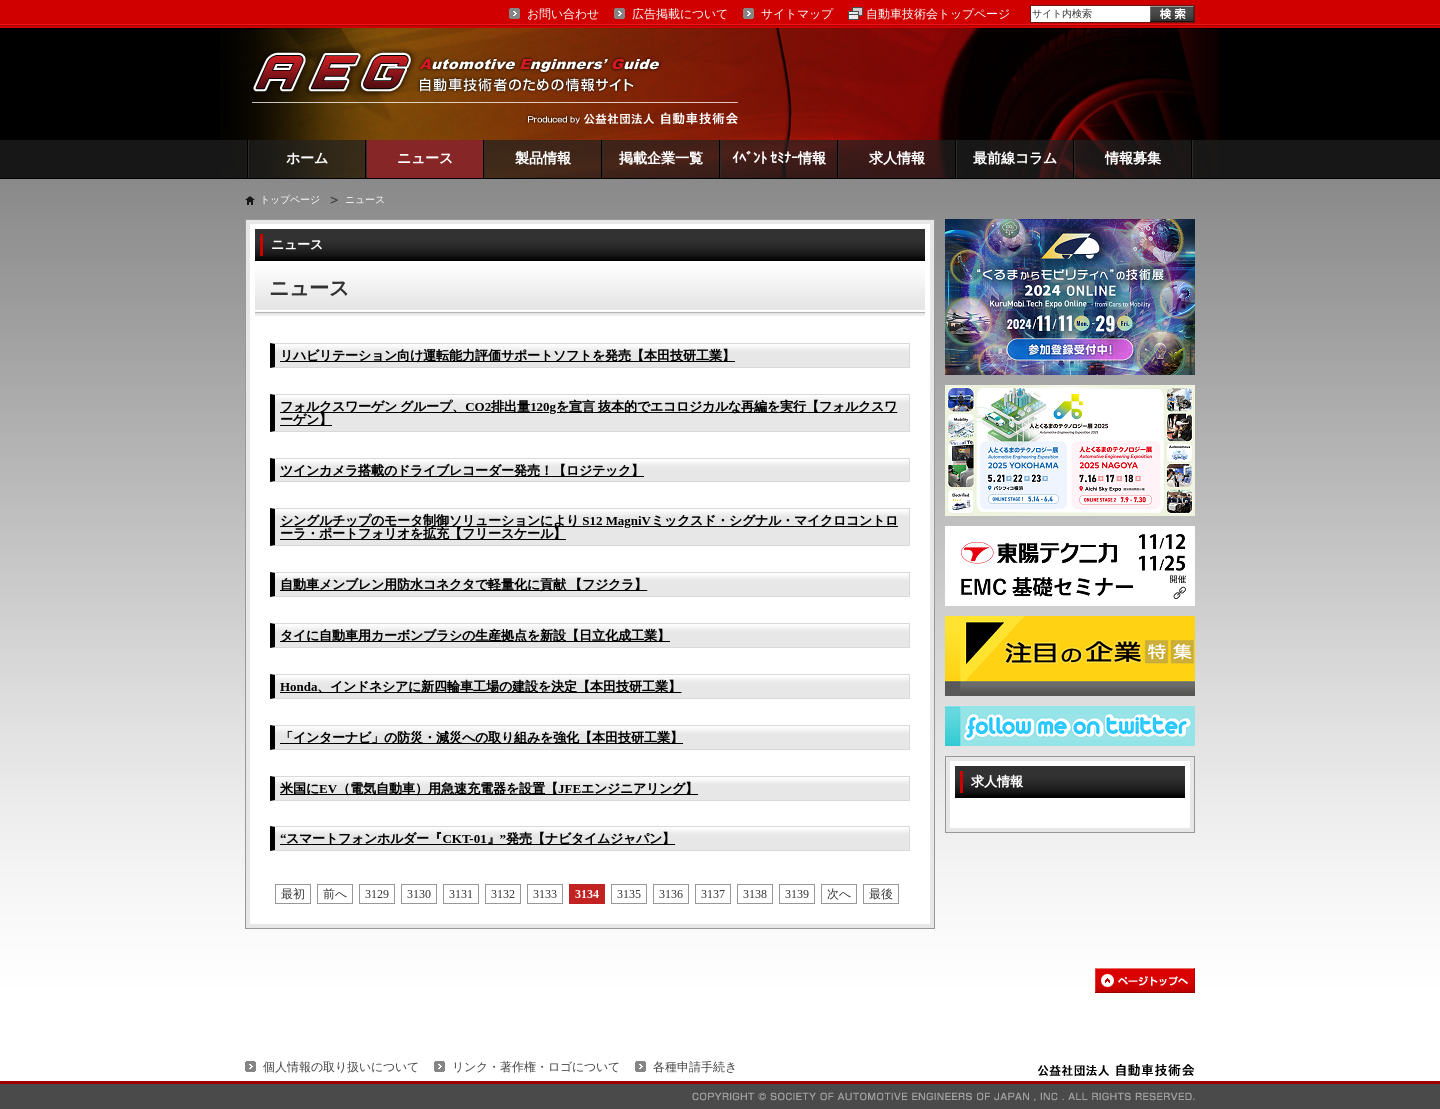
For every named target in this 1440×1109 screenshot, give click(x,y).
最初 (293, 894)
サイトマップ (797, 14)
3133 (545, 894)
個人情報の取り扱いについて (341, 1067)
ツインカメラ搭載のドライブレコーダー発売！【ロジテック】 (462, 470)
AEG (469, 83)
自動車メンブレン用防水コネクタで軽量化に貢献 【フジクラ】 (463, 584)
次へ (839, 894)
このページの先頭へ (1145, 980)
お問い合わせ (563, 14)
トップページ (290, 199)
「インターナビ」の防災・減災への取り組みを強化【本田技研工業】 (481, 737)
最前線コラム (1015, 158)
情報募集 (1133, 158)
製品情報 (543, 158)
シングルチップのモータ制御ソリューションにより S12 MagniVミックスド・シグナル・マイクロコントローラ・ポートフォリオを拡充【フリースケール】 (589, 527)
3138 (755, 894)
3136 (671, 894)
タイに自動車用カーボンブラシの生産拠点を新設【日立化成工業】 (475, 635)
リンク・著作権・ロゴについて (536, 1067)
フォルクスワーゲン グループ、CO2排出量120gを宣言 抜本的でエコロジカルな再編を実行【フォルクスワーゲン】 (588, 413)
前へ (335, 894)
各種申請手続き (695, 1067)
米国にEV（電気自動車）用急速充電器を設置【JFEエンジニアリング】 (489, 788)
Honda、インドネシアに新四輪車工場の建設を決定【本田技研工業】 (480, 686)
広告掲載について (680, 14)
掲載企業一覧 (661, 158)
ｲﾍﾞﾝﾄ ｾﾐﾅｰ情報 (779, 158)
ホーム (307, 158)
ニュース (425, 158)
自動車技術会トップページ (938, 14)
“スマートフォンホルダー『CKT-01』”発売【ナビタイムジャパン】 (477, 838)
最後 (881, 894)
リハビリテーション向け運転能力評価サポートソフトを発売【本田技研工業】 (507, 355)
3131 (461, 894)
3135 (629, 894)
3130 (419, 894)
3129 (377, 894)
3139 (797, 894)
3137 (713, 894)
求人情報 (897, 158)
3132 (503, 894)
